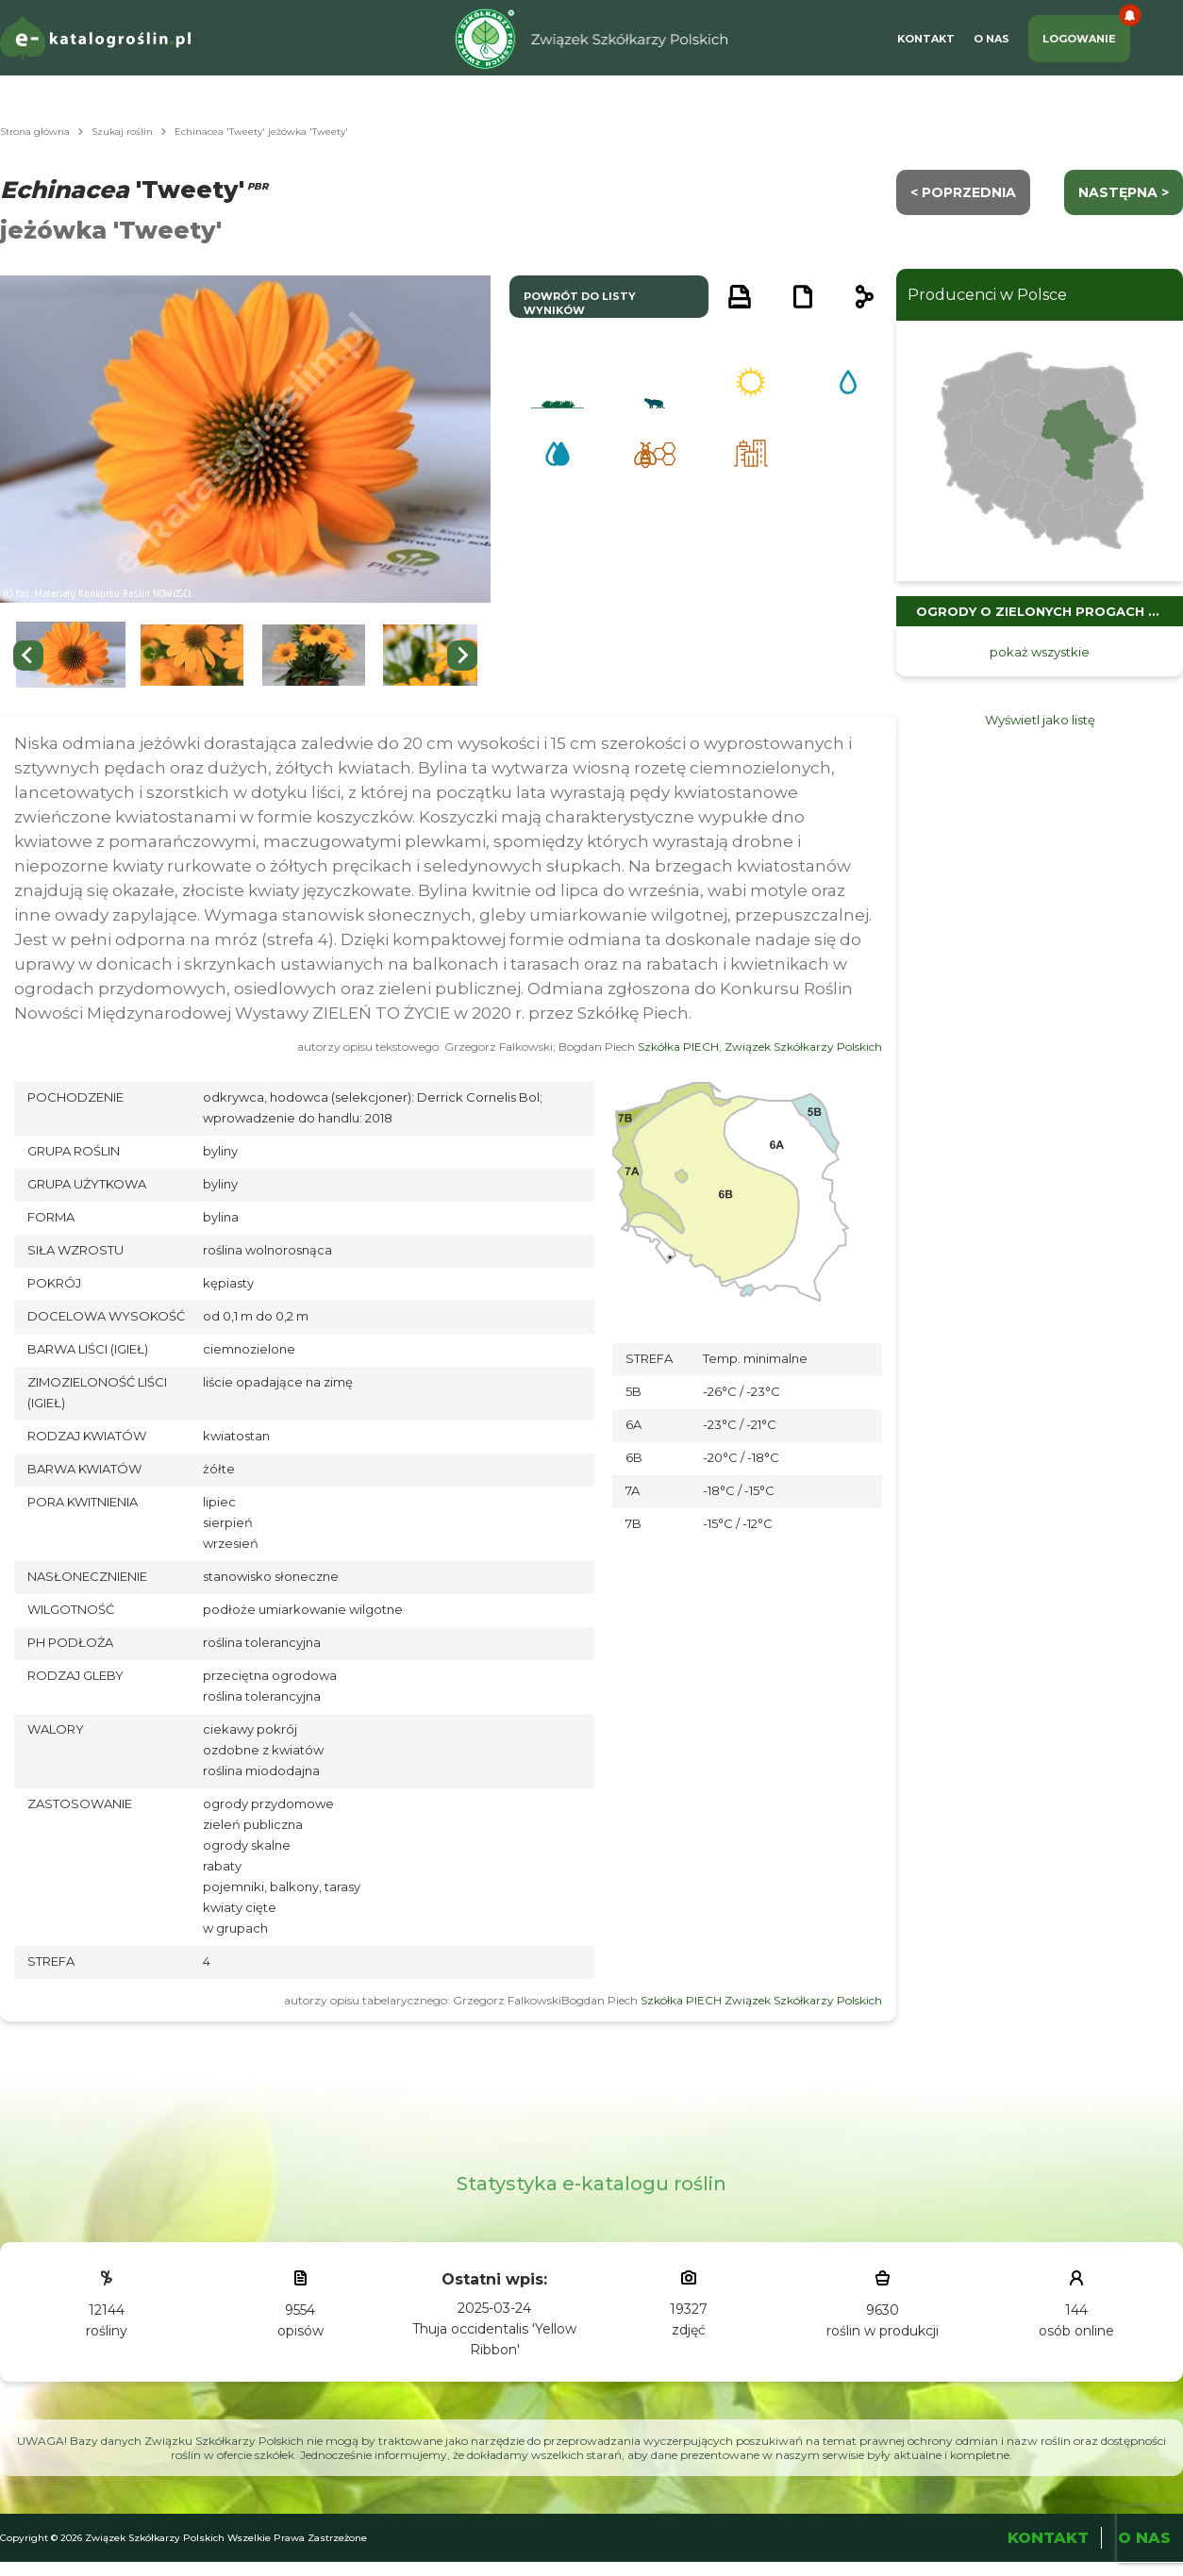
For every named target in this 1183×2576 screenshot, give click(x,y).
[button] (70, 655)
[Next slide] (462, 655)
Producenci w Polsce (987, 295)
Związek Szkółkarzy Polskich (803, 1046)
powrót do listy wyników (580, 303)
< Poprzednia (963, 192)
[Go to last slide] (28, 655)
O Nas (991, 38)
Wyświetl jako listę (1040, 719)
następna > (1123, 192)
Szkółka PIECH (678, 1046)
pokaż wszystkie (1040, 651)
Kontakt (926, 38)
